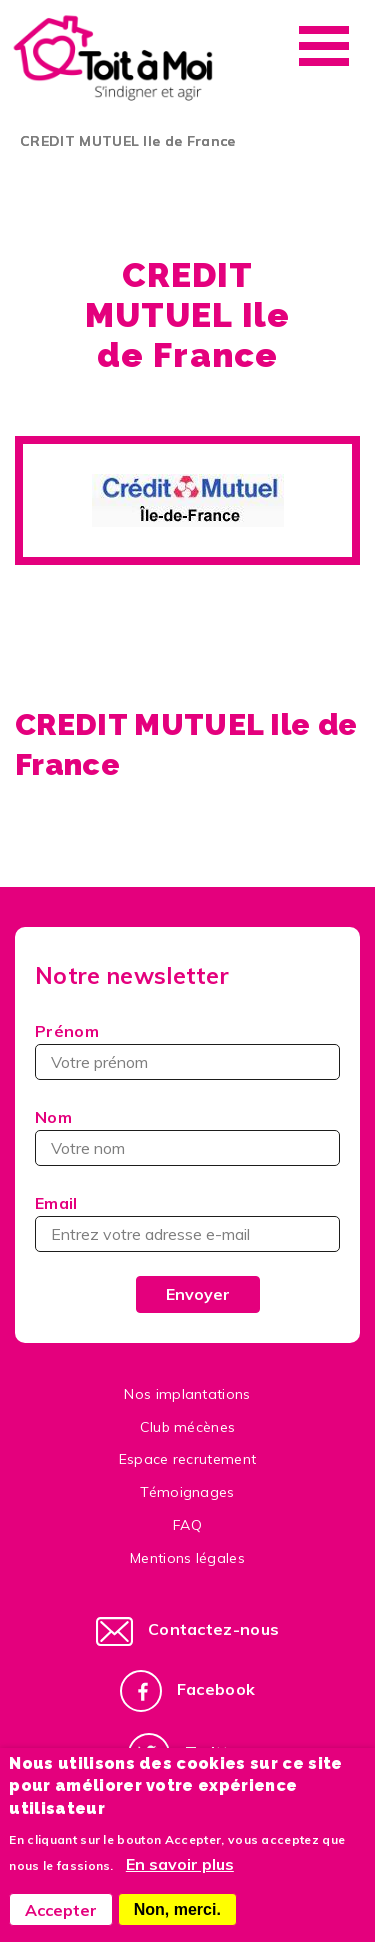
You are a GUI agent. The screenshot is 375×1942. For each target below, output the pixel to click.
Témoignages (187, 1492)
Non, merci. (177, 1909)
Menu (324, 46)
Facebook (216, 1689)
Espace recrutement (188, 1459)
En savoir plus (180, 1864)
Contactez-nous (213, 1629)
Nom (53, 1117)
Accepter (61, 1910)
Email (56, 1203)
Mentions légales (187, 1558)
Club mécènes (188, 1427)
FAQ (187, 1525)
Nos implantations (187, 1394)
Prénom (67, 1031)
